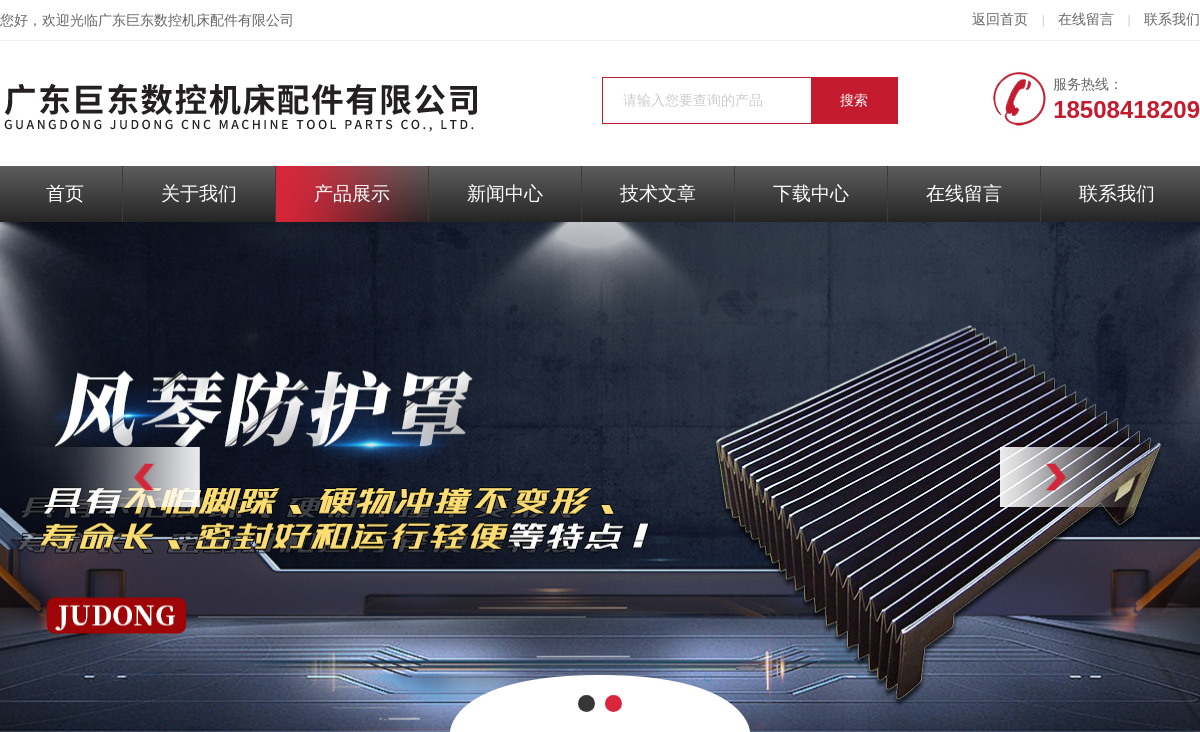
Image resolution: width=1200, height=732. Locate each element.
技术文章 (658, 193)
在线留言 (1086, 19)
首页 (65, 193)
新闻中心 (505, 193)
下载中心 (811, 193)
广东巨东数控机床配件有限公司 (196, 20)
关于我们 (199, 193)
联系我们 (1172, 19)
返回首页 (1000, 19)
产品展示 (352, 193)
